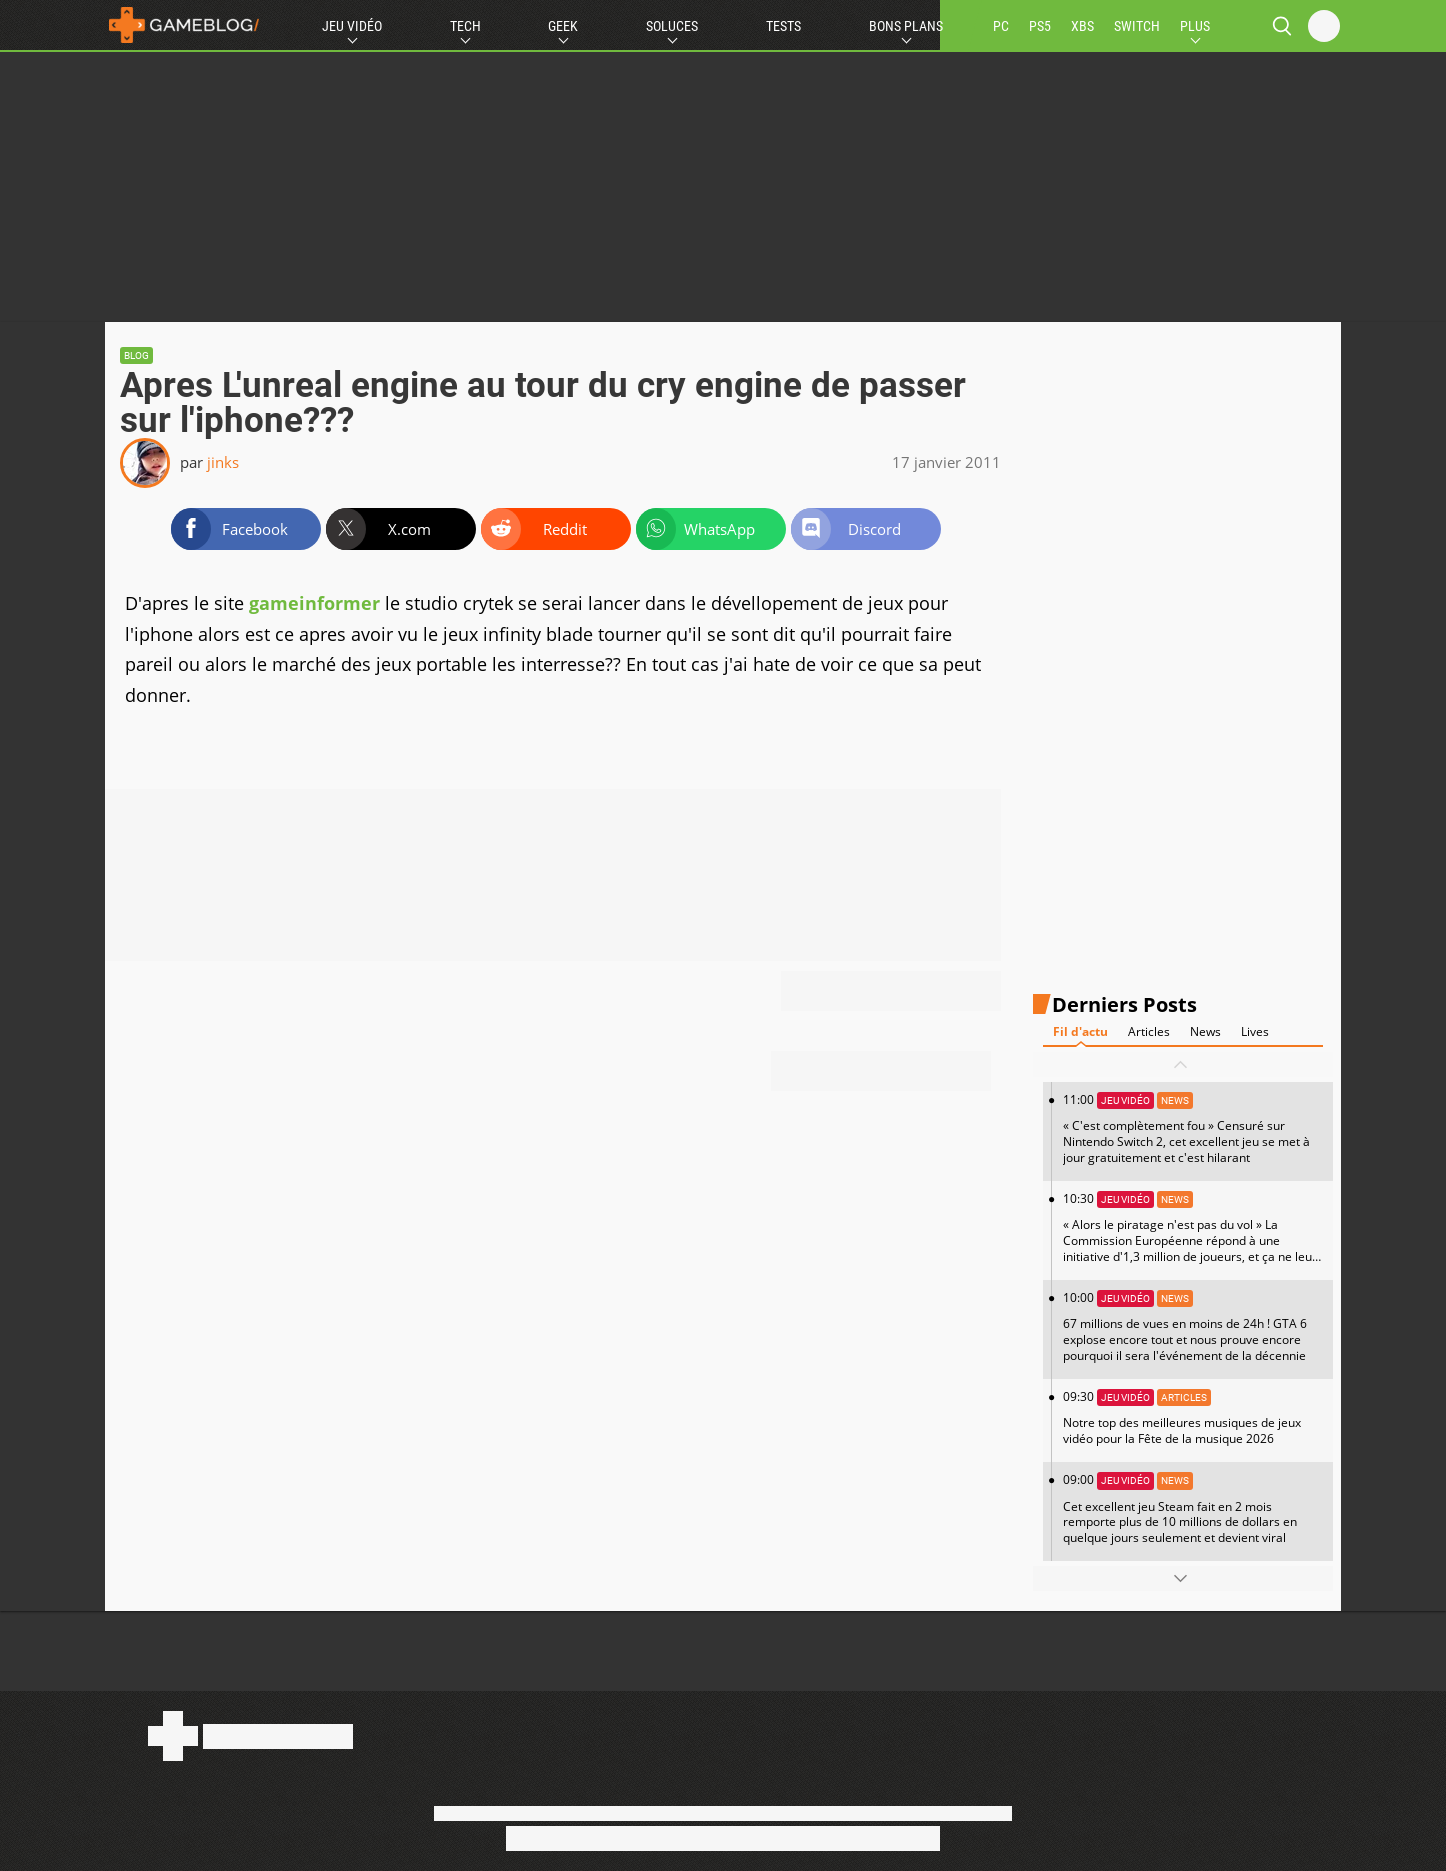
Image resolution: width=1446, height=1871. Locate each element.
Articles (1149, 1031)
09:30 (1193, 1417)
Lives (1255, 1031)
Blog (136, 355)
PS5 (1040, 26)
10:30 (1193, 1235)
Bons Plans (906, 26)
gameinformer (314, 603)
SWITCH (1137, 26)
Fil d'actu (1080, 1031)
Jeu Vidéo (352, 26)
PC (1001, 26)
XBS (1082, 26)
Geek (563, 26)
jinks (223, 462)
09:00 (1193, 1508)
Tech (465, 26)
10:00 (1193, 1326)
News (1205, 1031)
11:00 (1193, 1128)
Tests (783, 26)
